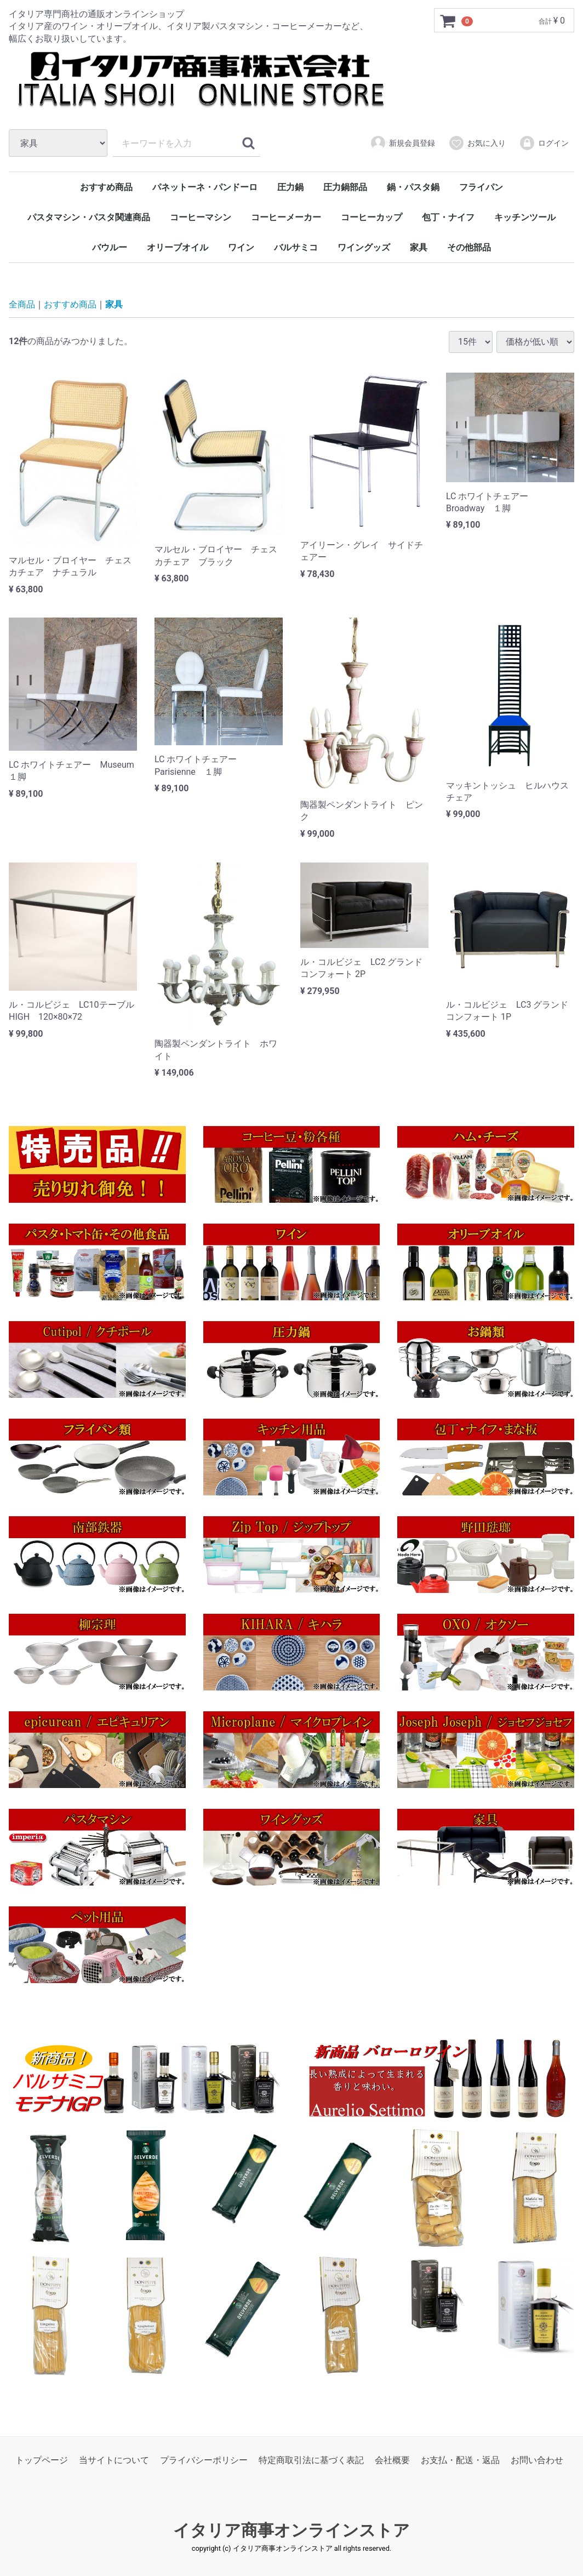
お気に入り (477, 143)
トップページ (41, 2459)
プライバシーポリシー (204, 2459)
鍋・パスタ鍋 (413, 187)
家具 (418, 247)
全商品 (22, 304)
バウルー (109, 247)
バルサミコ (296, 247)
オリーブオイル (177, 247)
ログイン (544, 143)
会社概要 (392, 2459)
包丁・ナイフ (448, 217)
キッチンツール (525, 217)
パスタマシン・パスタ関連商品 (88, 217)
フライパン (481, 187)
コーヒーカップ (371, 217)
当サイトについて (114, 2459)
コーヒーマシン (200, 217)
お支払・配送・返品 (460, 2459)
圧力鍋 (290, 187)
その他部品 (469, 247)
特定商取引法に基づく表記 (311, 2459)
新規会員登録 (402, 143)
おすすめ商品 (106, 187)
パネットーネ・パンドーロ (205, 187)
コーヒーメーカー (286, 217)
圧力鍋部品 (345, 187)
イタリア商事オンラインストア (291, 2530)
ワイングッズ (364, 247)
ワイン (241, 247)
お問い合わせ (537, 2459)
